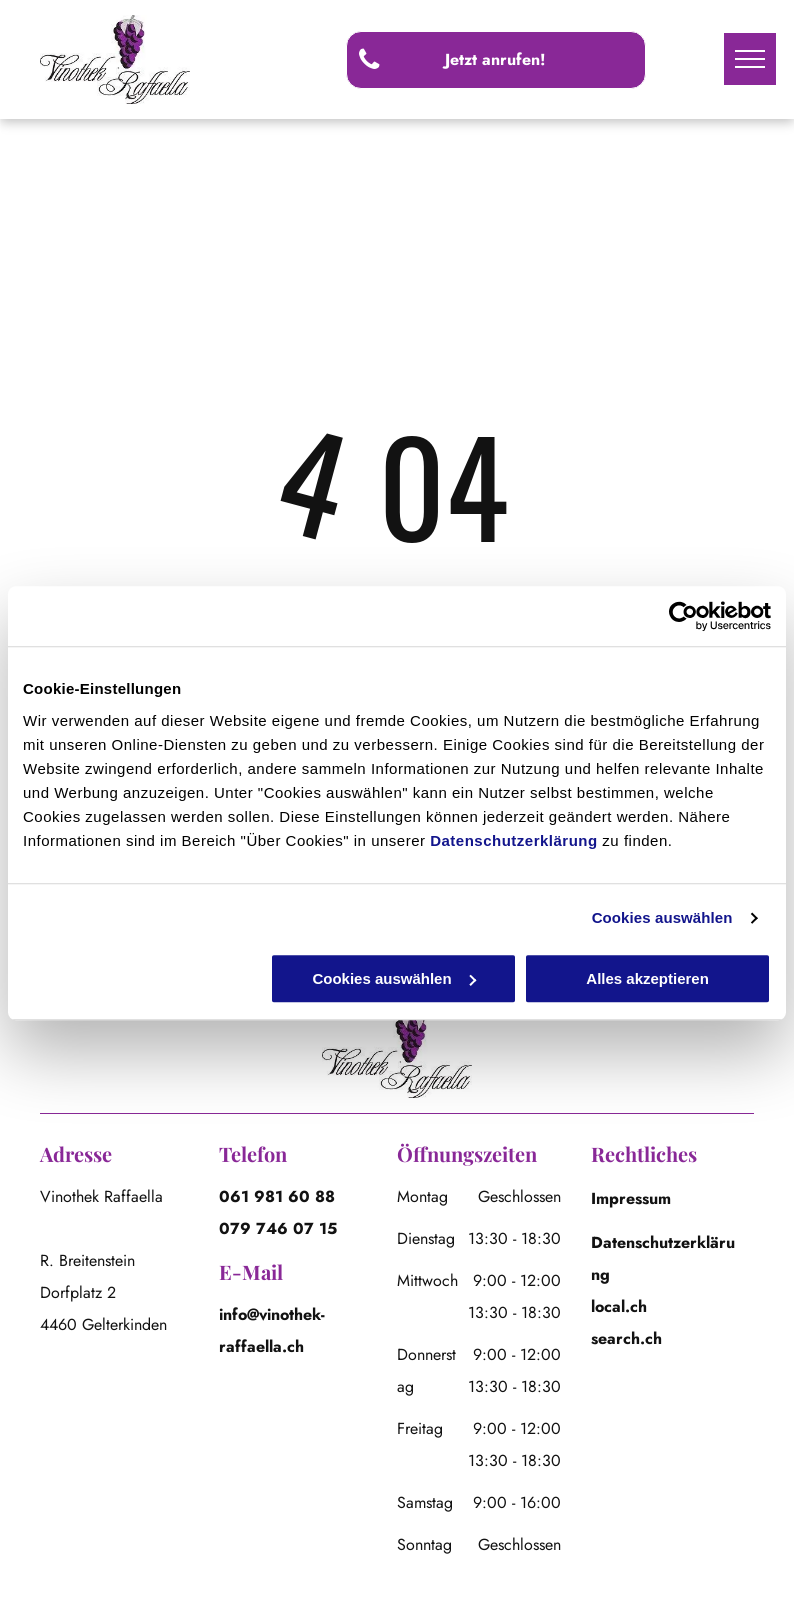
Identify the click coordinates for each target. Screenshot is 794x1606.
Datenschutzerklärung (514, 840)
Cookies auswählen (662, 917)
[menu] (750, 59)
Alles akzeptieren (647, 978)
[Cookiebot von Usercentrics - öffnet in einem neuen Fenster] (683, 616)
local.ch (619, 1306)
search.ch (626, 1338)
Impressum (631, 1198)
